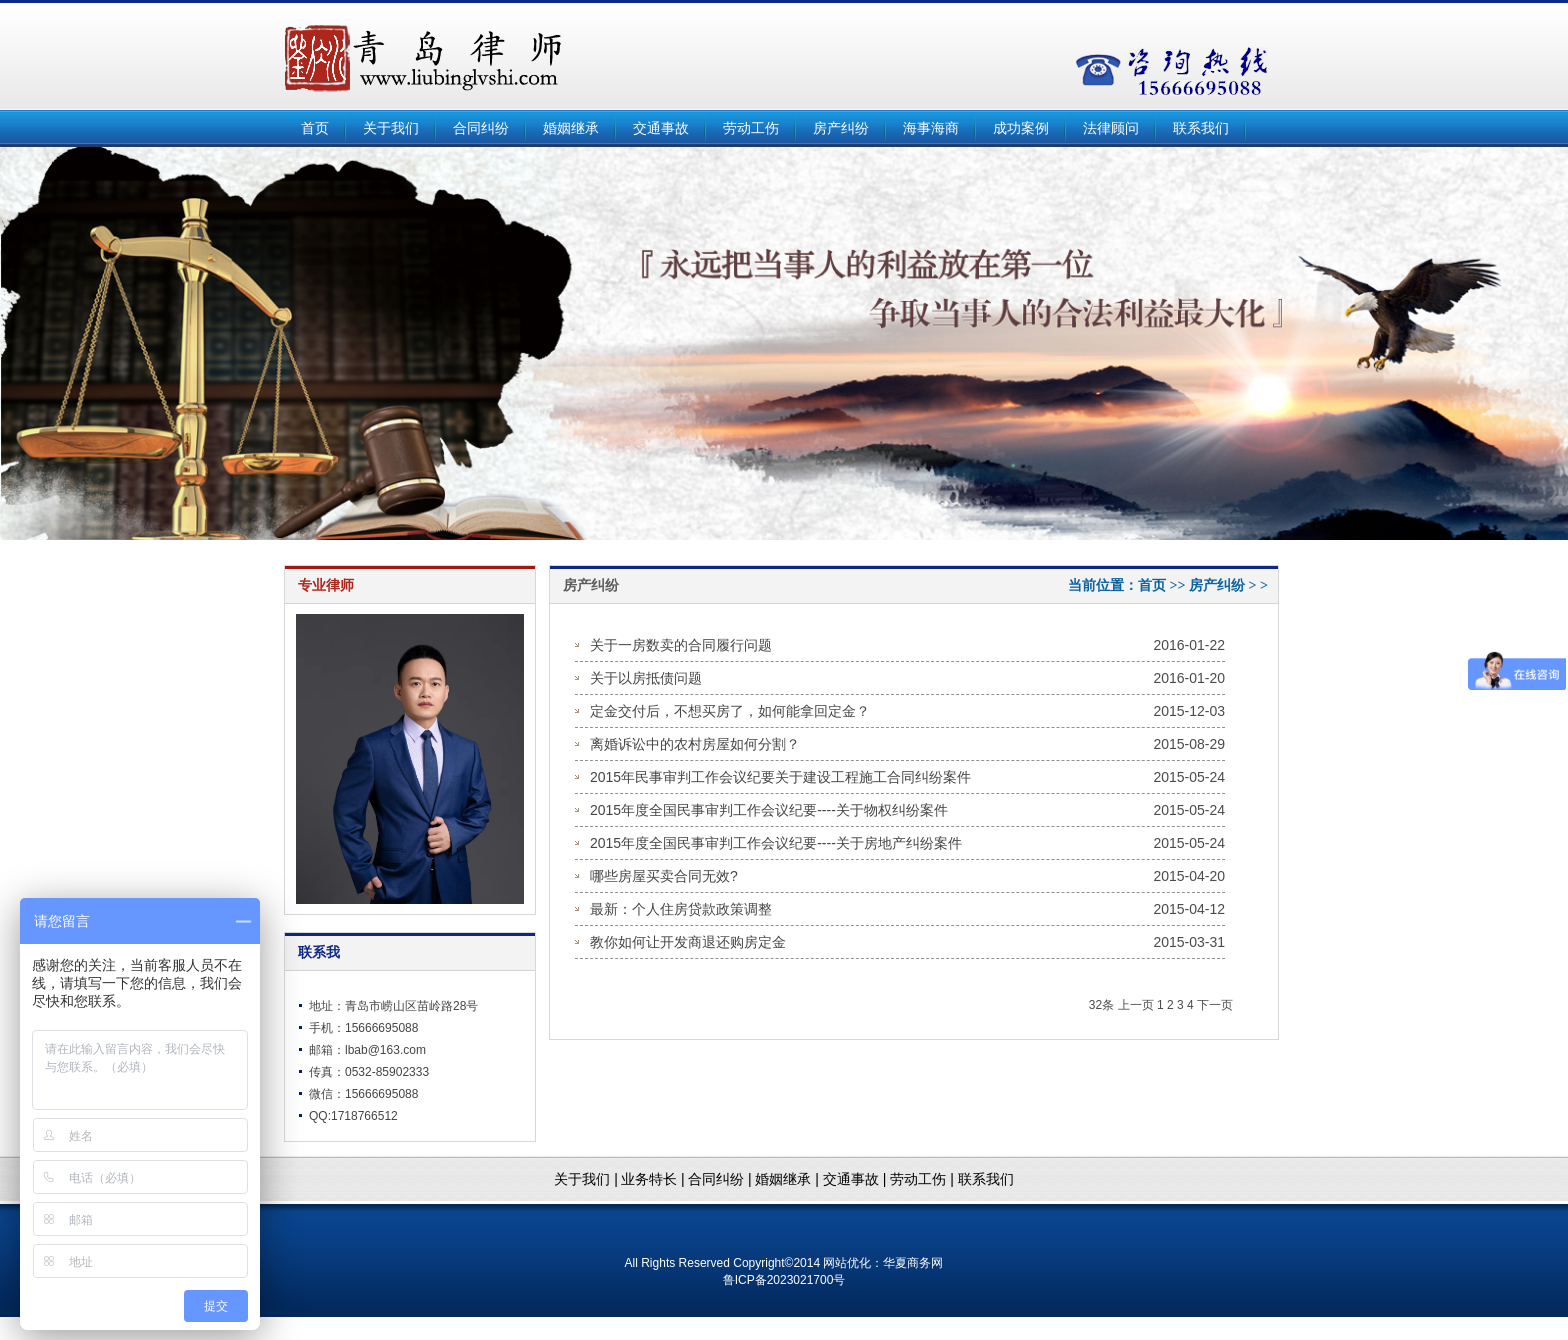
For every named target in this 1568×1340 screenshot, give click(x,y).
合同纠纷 (481, 128)
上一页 (1136, 1005)
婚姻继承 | (788, 1179)
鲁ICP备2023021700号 (784, 1280)
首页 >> (1163, 585)
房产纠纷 (841, 128)
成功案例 (1021, 128)
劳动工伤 (751, 128)
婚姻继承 (571, 128)
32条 (1101, 1005)
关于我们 (391, 128)
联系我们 (1201, 128)
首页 (315, 128)
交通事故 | (856, 1179)
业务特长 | (653, 1179)
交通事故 (661, 128)
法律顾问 (1111, 128)
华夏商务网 (913, 1263)
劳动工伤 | (923, 1179)
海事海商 (931, 128)
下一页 (1215, 1005)
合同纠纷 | (721, 1179)
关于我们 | (586, 1179)
